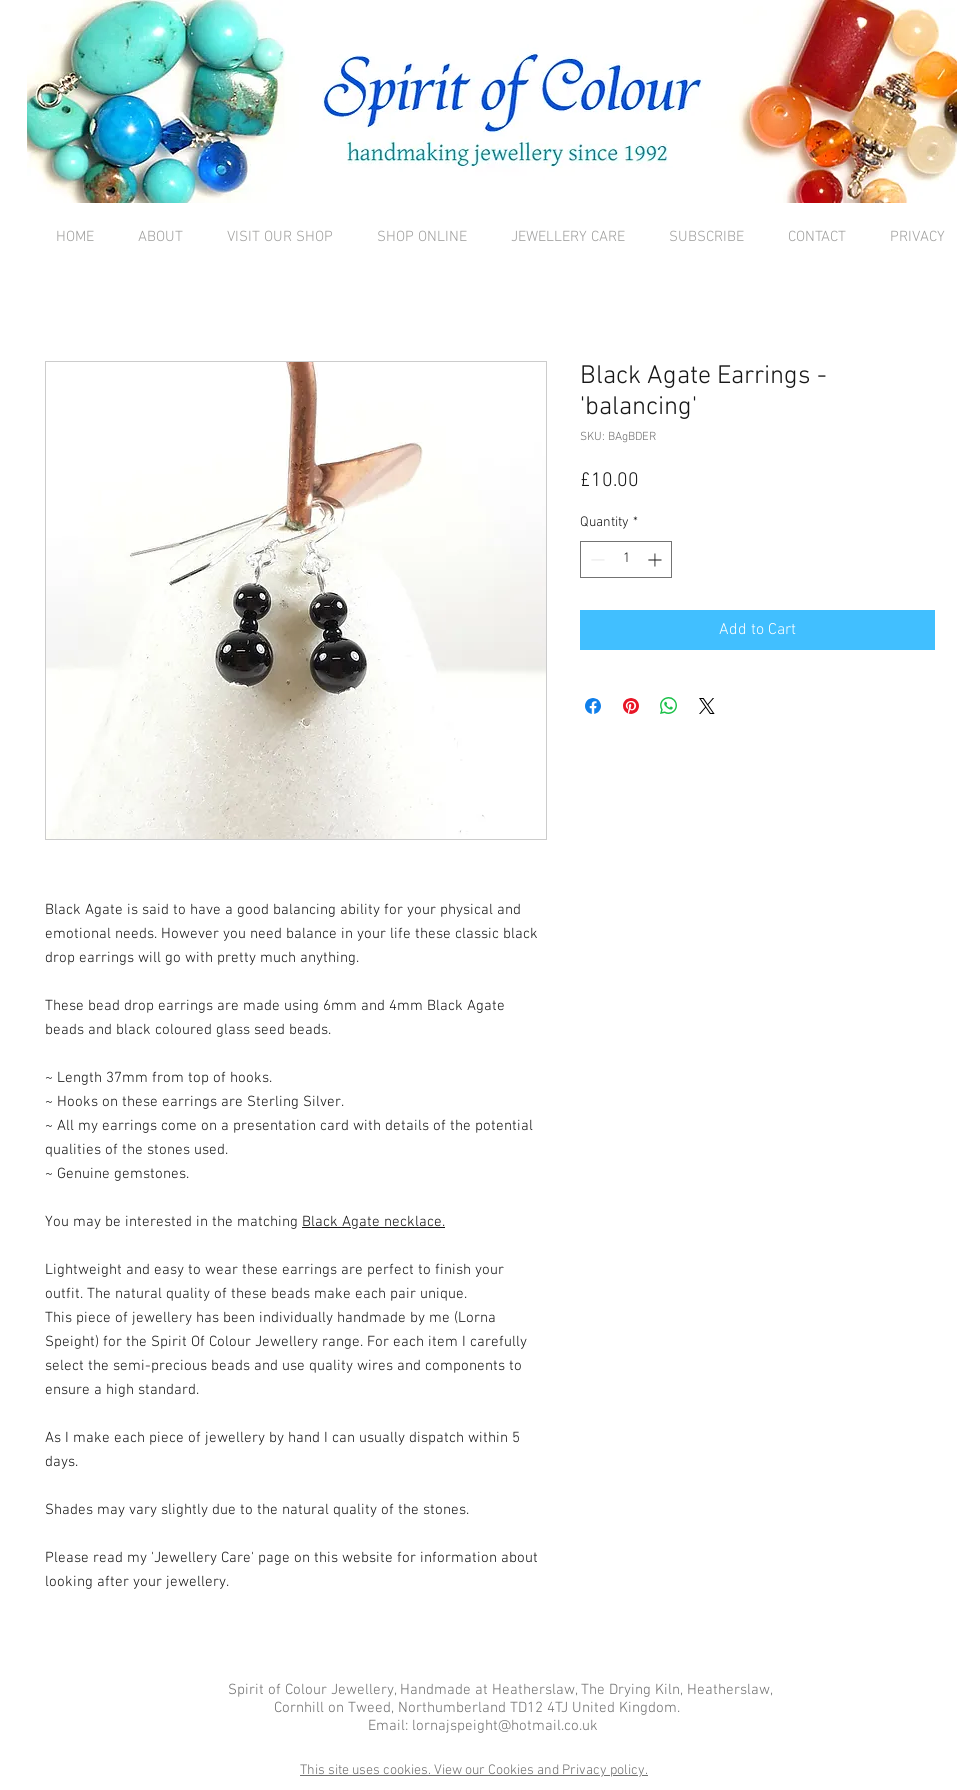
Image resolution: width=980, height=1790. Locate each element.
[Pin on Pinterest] (631, 706)
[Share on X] (707, 706)
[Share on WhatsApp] (669, 706)
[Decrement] (595, 559)
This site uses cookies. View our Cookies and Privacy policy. (474, 1770)
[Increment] (656, 559)
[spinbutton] (626, 559)
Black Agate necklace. (373, 1222)
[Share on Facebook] (593, 706)
